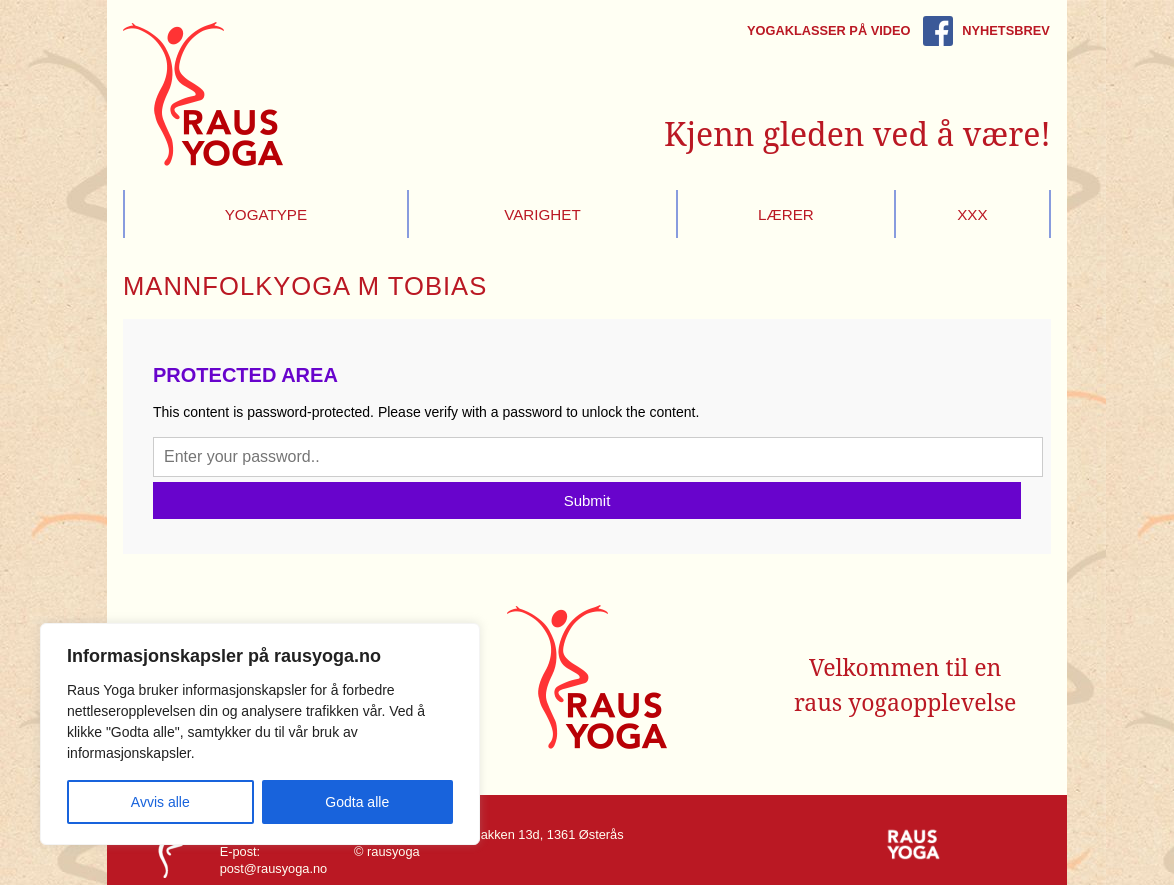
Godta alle (357, 802)
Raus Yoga (203, 94)
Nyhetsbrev (1005, 30)
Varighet (542, 214)
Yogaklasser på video (829, 30)
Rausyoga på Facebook (938, 31)
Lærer (786, 214)
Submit (587, 500)
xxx (972, 214)
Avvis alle (160, 802)
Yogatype (266, 214)
